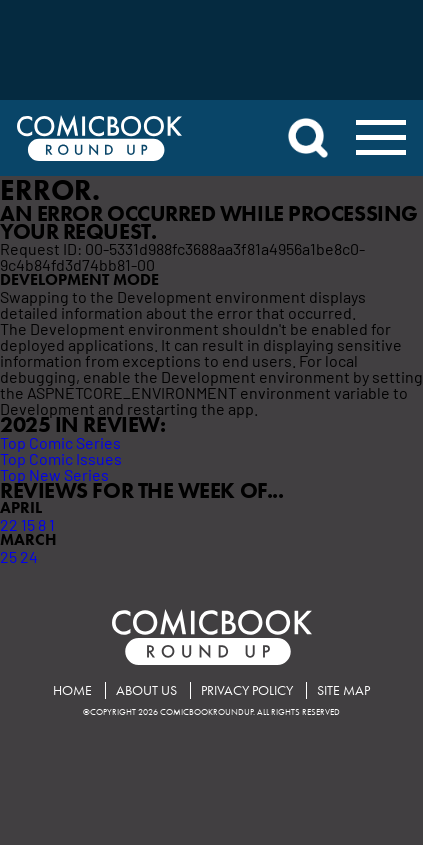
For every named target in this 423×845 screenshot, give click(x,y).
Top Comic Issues (61, 458)
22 (9, 524)
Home (72, 690)
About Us (146, 690)
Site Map (343, 690)
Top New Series (54, 474)
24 (29, 556)
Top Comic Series (60, 442)
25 (8, 556)
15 (28, 524)
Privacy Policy (247, 690)
